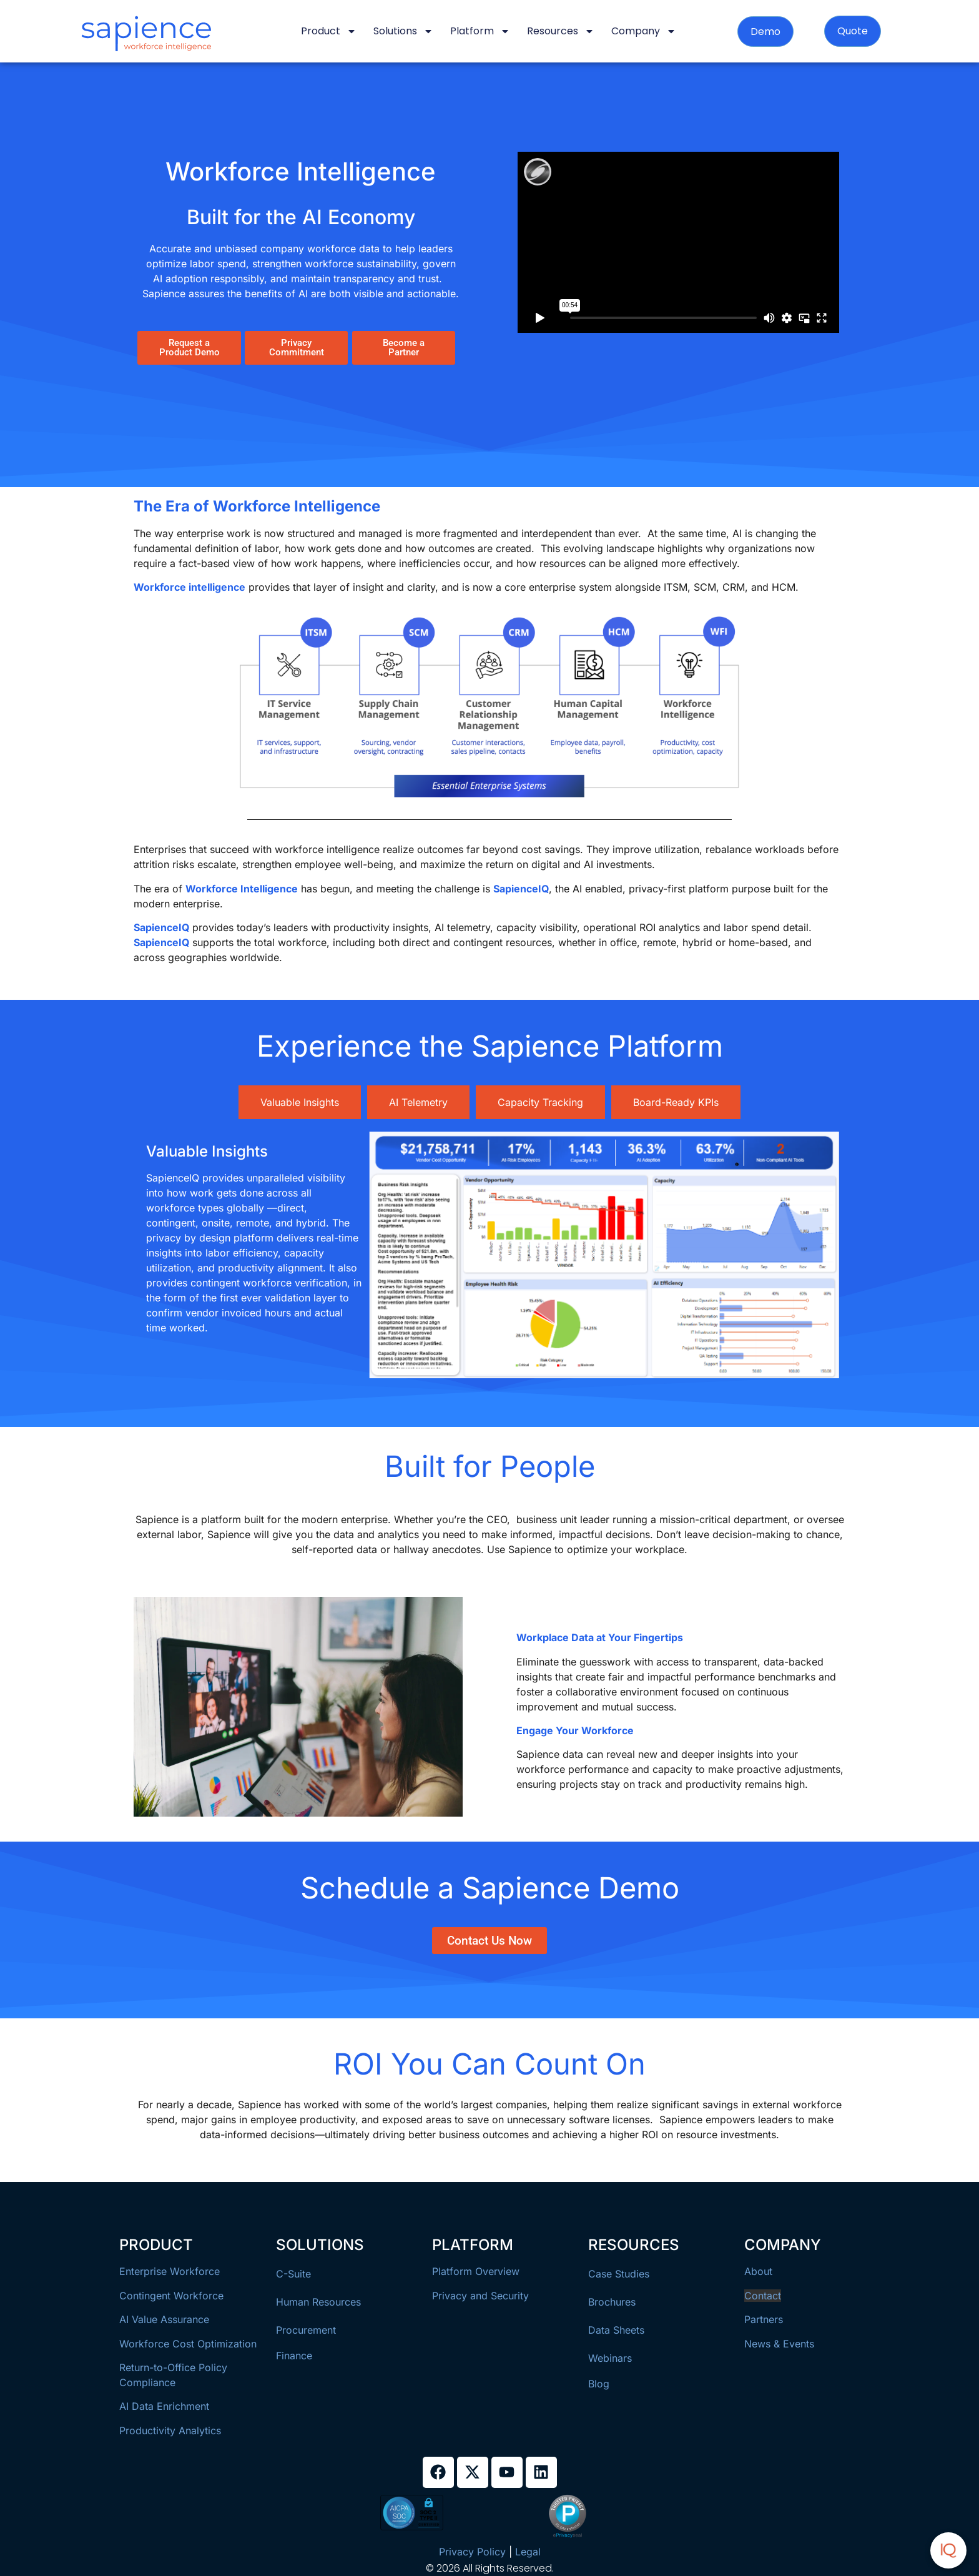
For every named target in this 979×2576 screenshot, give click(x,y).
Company (643, 31)
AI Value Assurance (164, 2319)
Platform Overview (475, 2271)
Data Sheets (616, 2330)
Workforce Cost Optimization (188, 2343)
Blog (598, 2383)
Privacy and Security (480, 2295)
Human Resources (318, 2302)
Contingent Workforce (171, 2295)
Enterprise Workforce (169, 2271)
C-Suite (293, 2274)
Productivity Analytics (170, 2430)
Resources (560, 31)
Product (329, 31)
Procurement (306, 2330)
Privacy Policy (472, 2551)
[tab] (300, 1102)
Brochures (612, 2302)
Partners (763, 2319)
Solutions (403, 31)
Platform (480, 31)
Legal (528, 2551)
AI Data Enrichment (164, 2406)
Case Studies (618, 2274)
